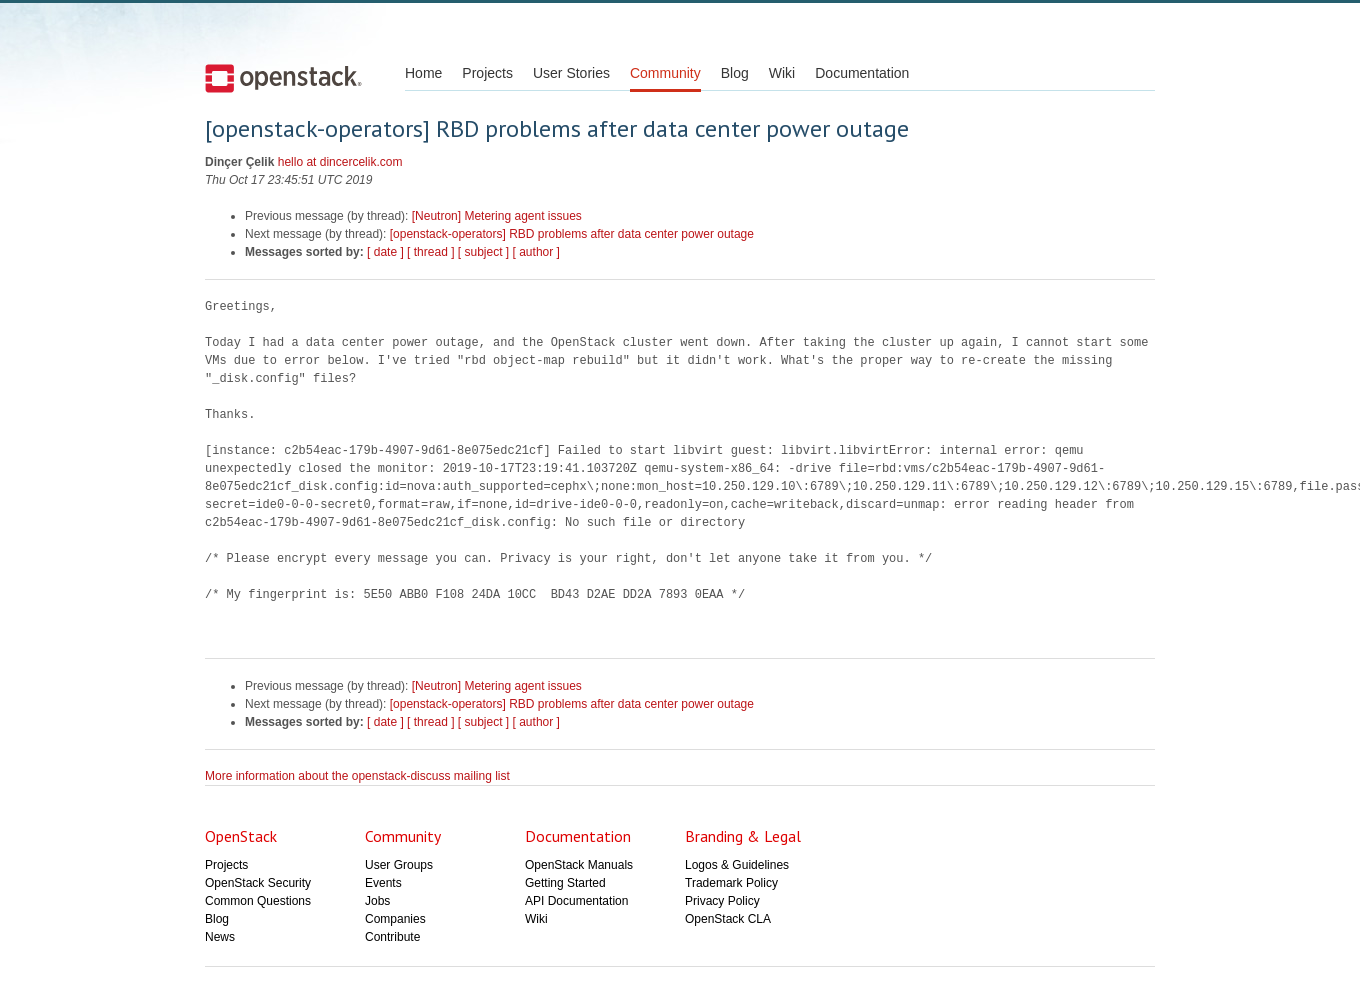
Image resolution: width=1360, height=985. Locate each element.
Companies (395, 919)
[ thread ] (430, 252)
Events (383, 883)
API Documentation (576, 901)
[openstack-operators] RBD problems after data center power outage (572, 234)
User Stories (571, 73)
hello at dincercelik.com (340, 162)
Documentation (862, 73)
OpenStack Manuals (579, 865)
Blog (735, 73)
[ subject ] (483, 252)
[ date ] (385, 252)
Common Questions (258, 901)
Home (423, 73)
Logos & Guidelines (737, 865)
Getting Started (565, 883)
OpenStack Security (258, 883)
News (220, 937)
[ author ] (536, 252)
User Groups (399, 865)
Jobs (377, 901)
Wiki (782, 73)
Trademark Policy (731, 883)
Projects (487, 73)
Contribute (392, 937)
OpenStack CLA (728, 919)
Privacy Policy (722, 901)
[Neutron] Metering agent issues (497, 216)
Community (665, 73)
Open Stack (283, 78)
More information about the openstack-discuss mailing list (357, 776)
